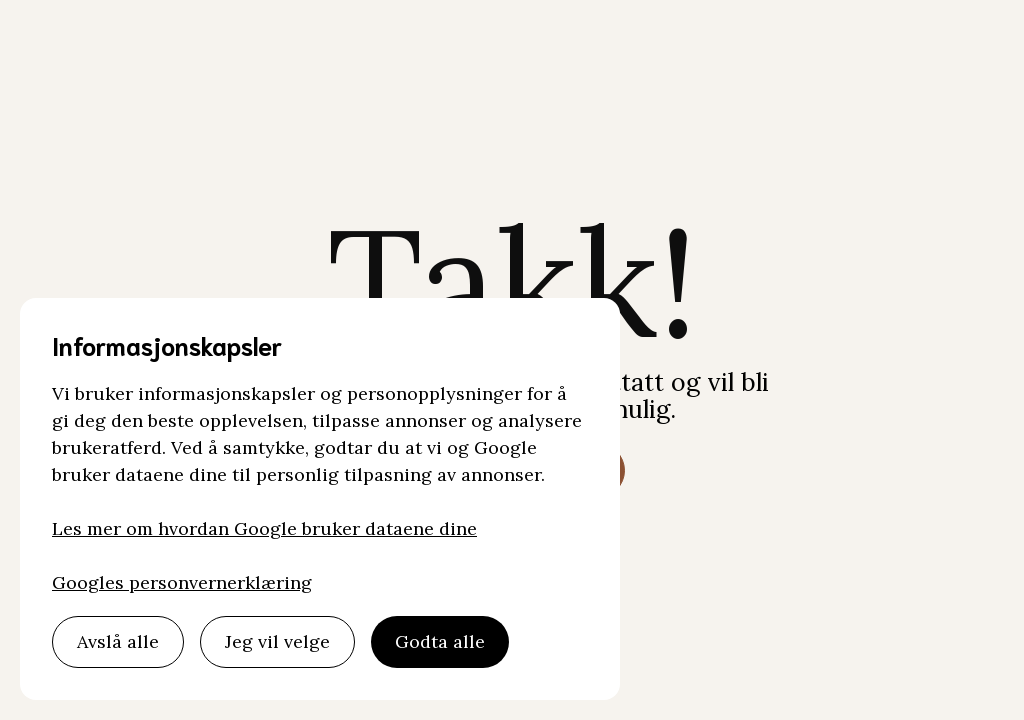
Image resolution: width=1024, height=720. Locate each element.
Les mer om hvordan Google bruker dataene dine (264, 528)
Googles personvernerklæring (182, 582)
